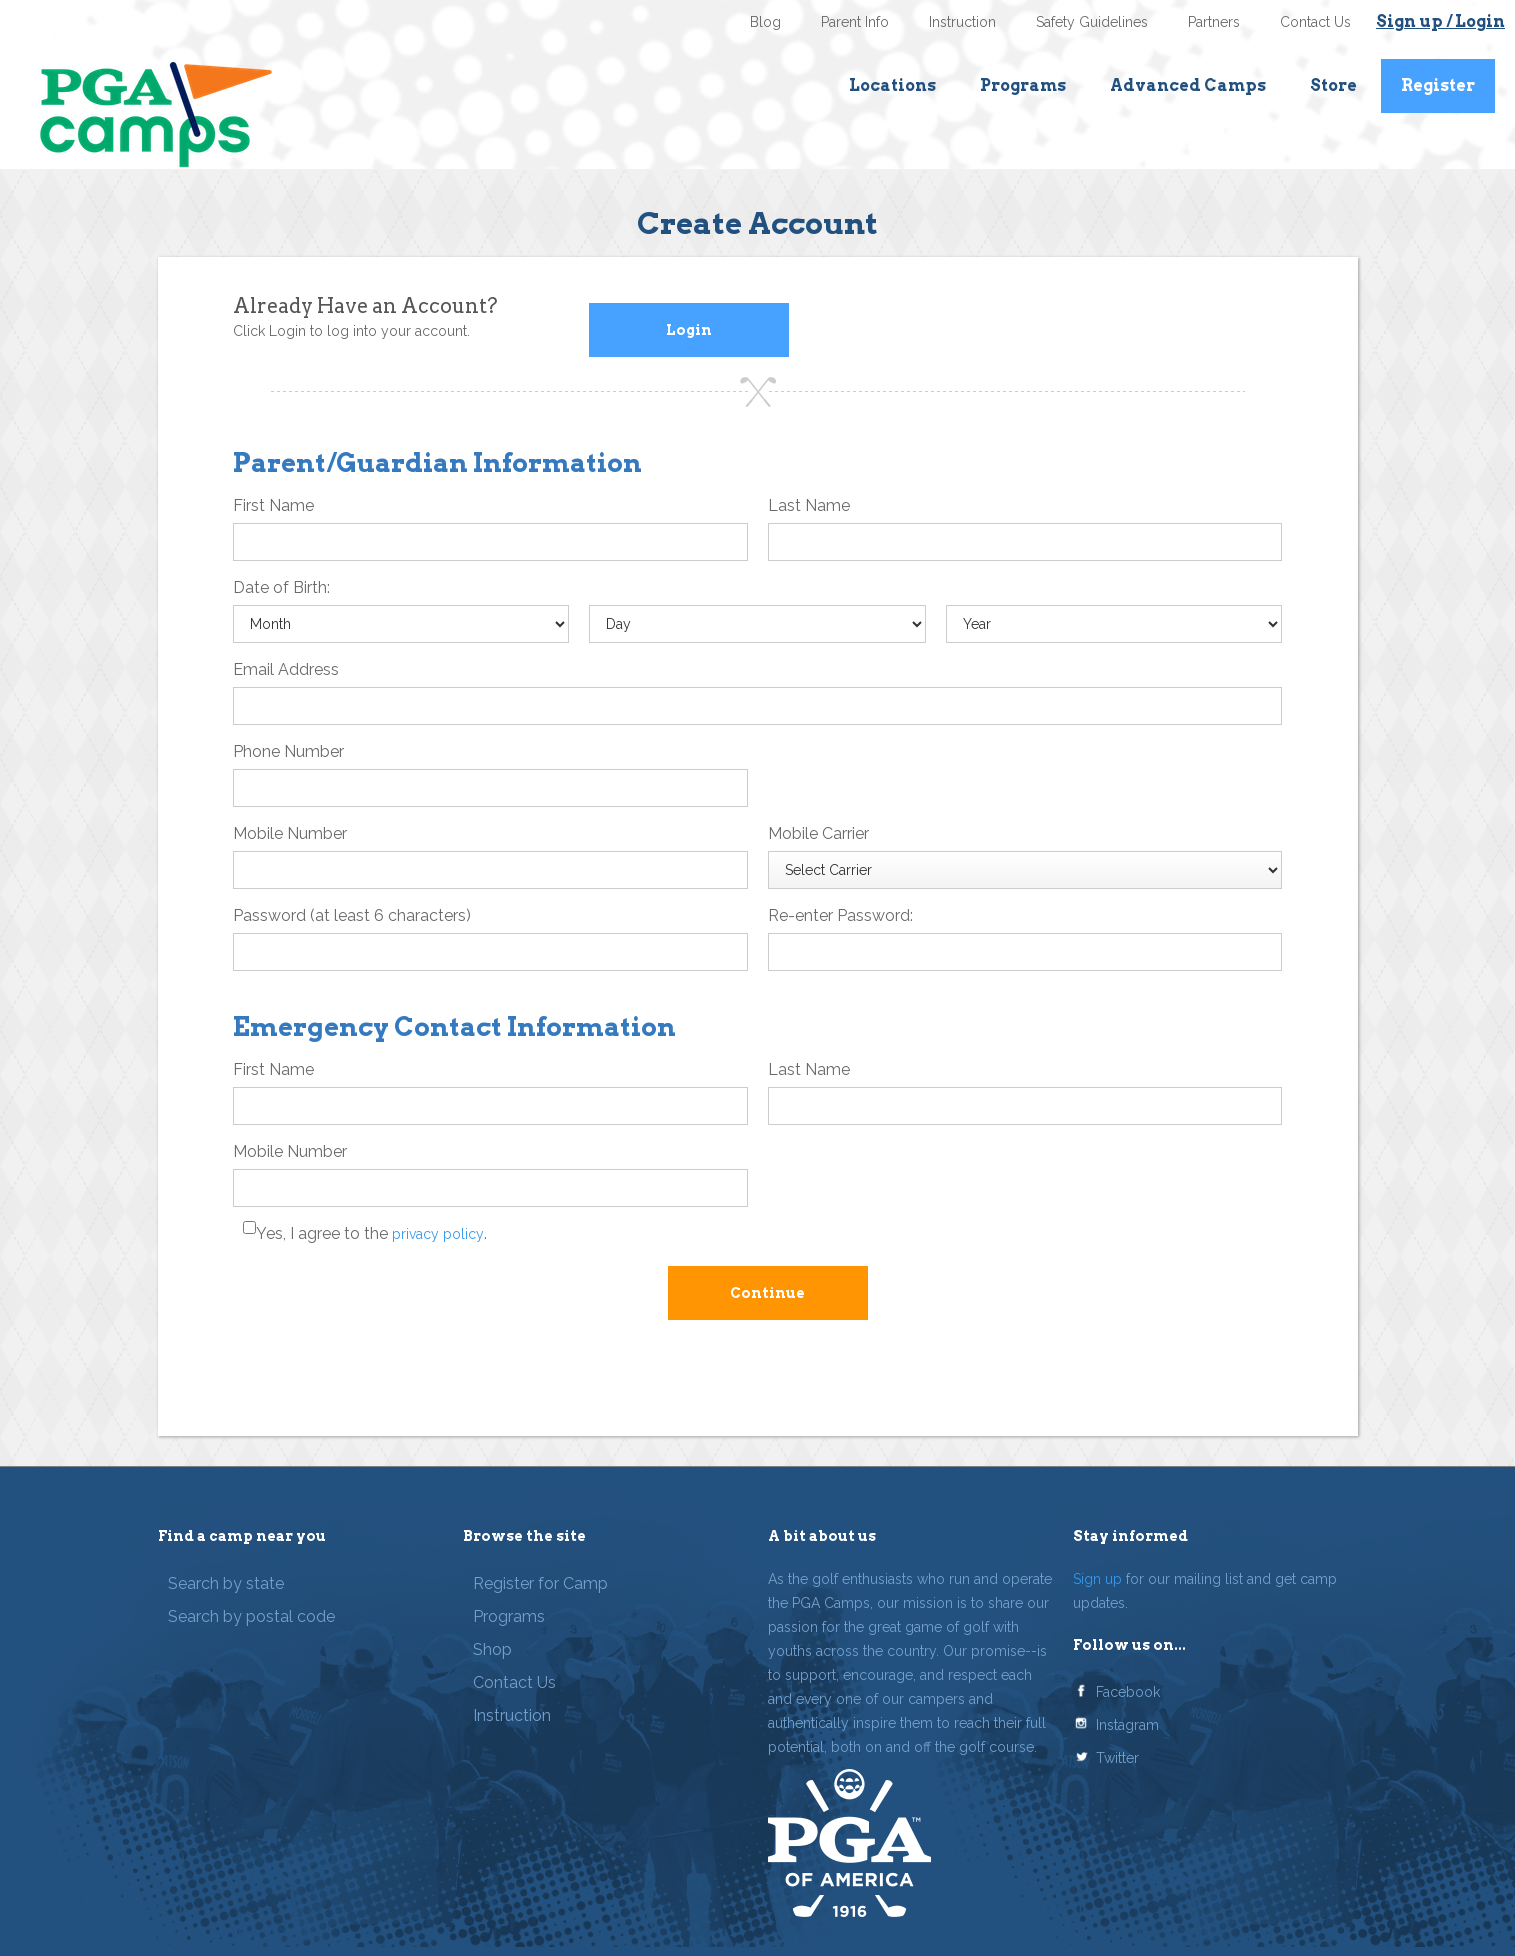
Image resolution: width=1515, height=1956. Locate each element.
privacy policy (438, 1234)
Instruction (962, 22)
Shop (492, 1649)
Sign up (1097, 1579)
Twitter (1117, 1758)
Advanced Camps (1188, 85)
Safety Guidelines (1092, 22)
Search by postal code (251, 1616)
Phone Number (288, 751)
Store (1333, 85)
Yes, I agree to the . (371, 1233)
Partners (1214, 22)
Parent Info (855, 22)
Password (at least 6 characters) (352, 915)
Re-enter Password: (840, 915)
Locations (892, 85)
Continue (767, 1293)
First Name (273, 505)
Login (689, 330)
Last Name (809, 505)
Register (1438, 85)
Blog (765, 22)
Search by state (226, 1583)
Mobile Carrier (818, 833)
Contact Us (1315, 22)
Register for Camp (540, 1583)
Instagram (1127, 1725)
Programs (1023, 85)
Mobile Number (290, 833)
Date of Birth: (281, 587)
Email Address (286, 669)
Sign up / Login (1440, 21)
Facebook (1128, 1692)
